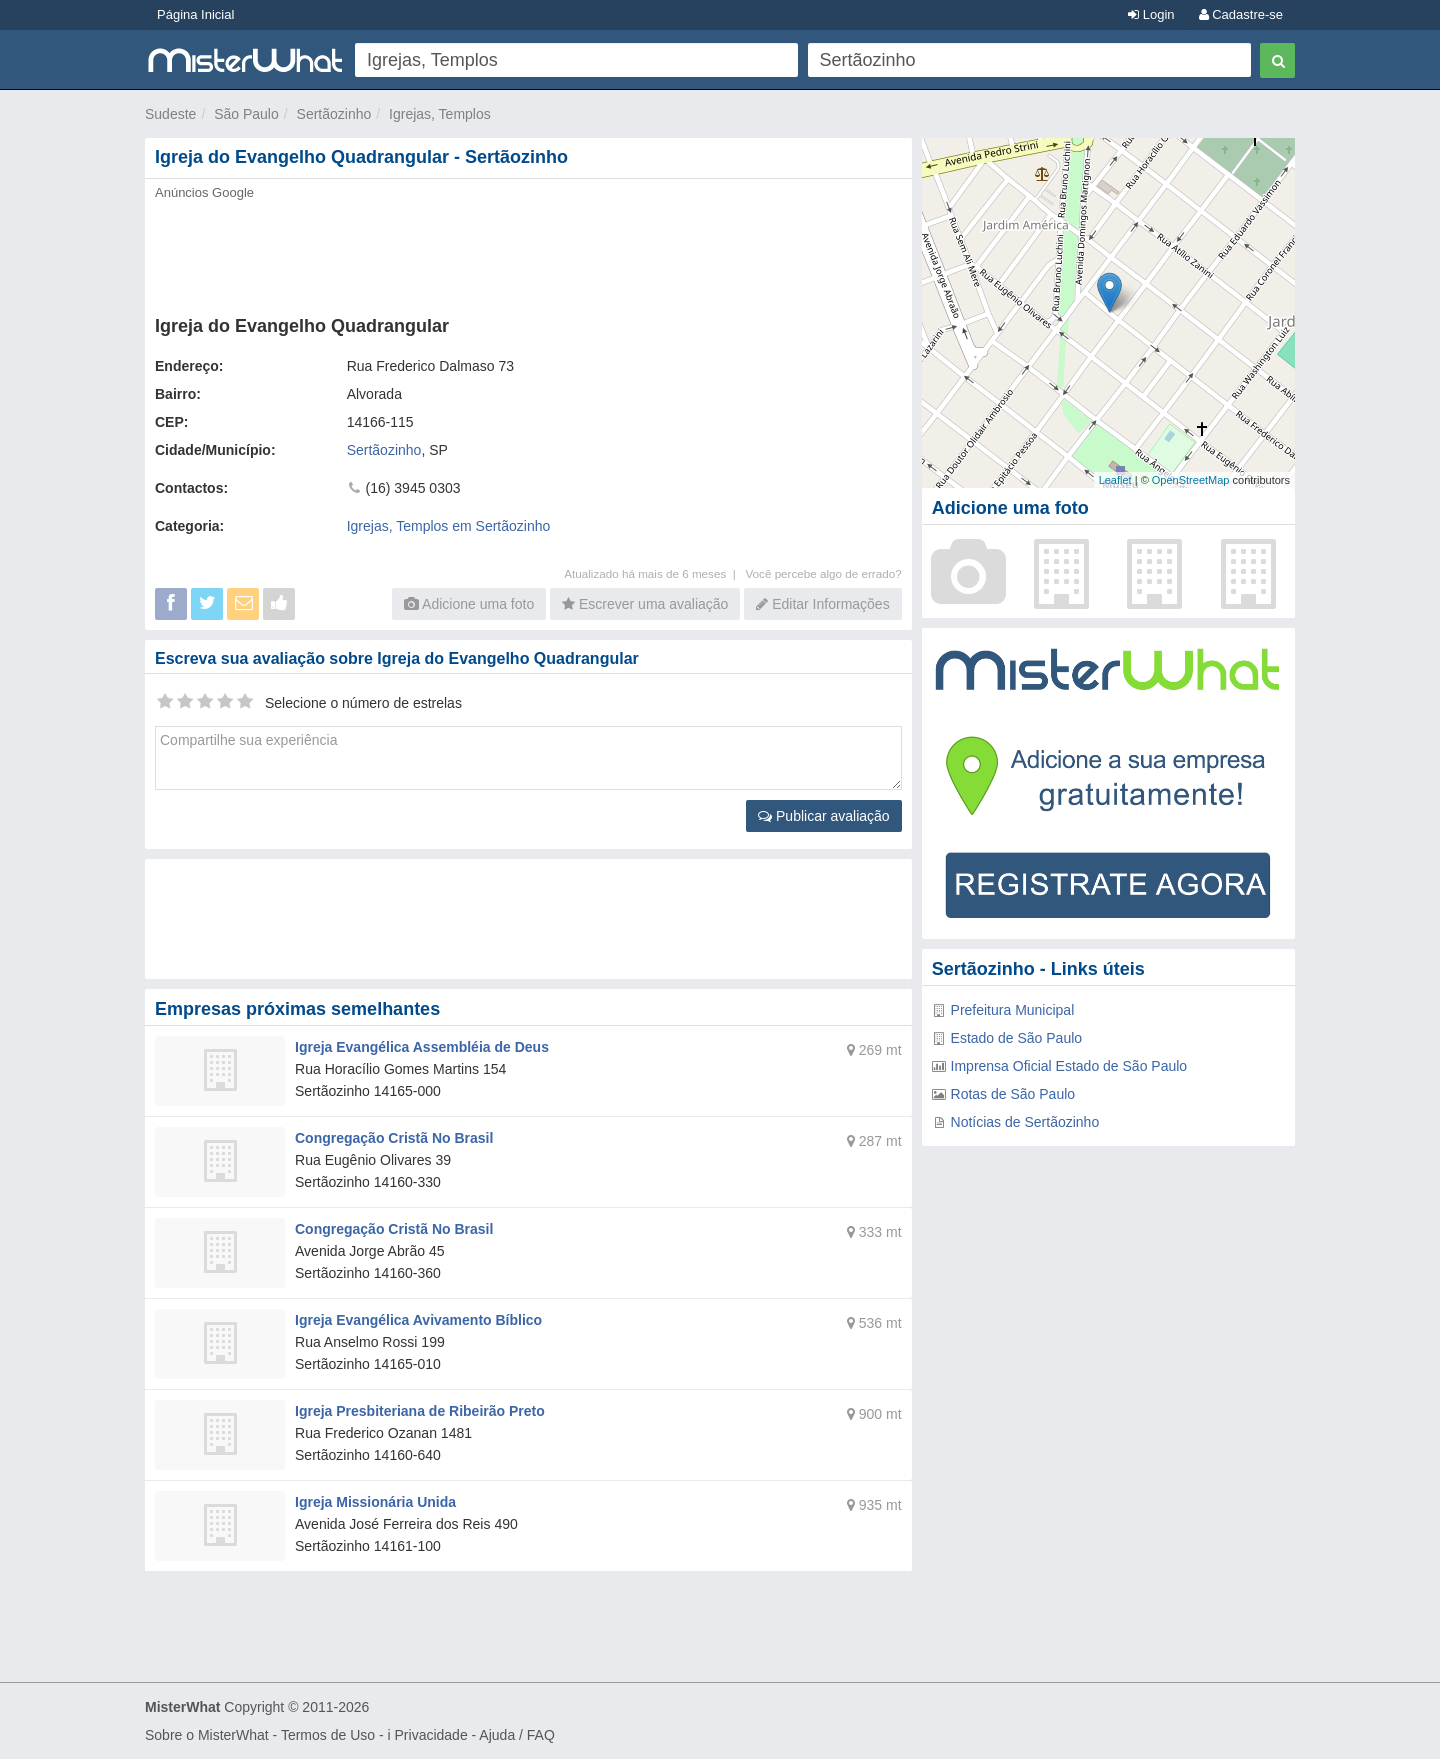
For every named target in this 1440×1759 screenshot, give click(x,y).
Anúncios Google (204, 192)
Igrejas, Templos (440, 114)
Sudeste (170, 114)
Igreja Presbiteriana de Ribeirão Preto (420, 1411)
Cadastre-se (1241, 14)
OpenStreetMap (1191, 480)
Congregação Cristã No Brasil (394, 1138)
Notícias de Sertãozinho (1025, 1122)
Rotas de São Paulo (1013, 1094)
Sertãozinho (334, 114)
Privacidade (431, 1735)
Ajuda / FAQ (516, 1735)
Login (1151, 14)
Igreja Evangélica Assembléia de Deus (422, 1047)
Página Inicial (195, 14)
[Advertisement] (527, 252)
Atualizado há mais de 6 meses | (654, 573)
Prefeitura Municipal (1013, 1010)
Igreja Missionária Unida (375, 1502)
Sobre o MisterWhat (207, 1735)
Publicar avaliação (824, 816)
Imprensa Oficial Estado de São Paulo (1069, 1066)
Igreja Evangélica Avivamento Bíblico (418, 1320)
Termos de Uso (328, 1735)
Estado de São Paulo (1017, 1038)
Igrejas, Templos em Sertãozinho (449, 526)
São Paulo (246, 114)
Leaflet (1115, 480)
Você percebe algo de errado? (823, 573)
